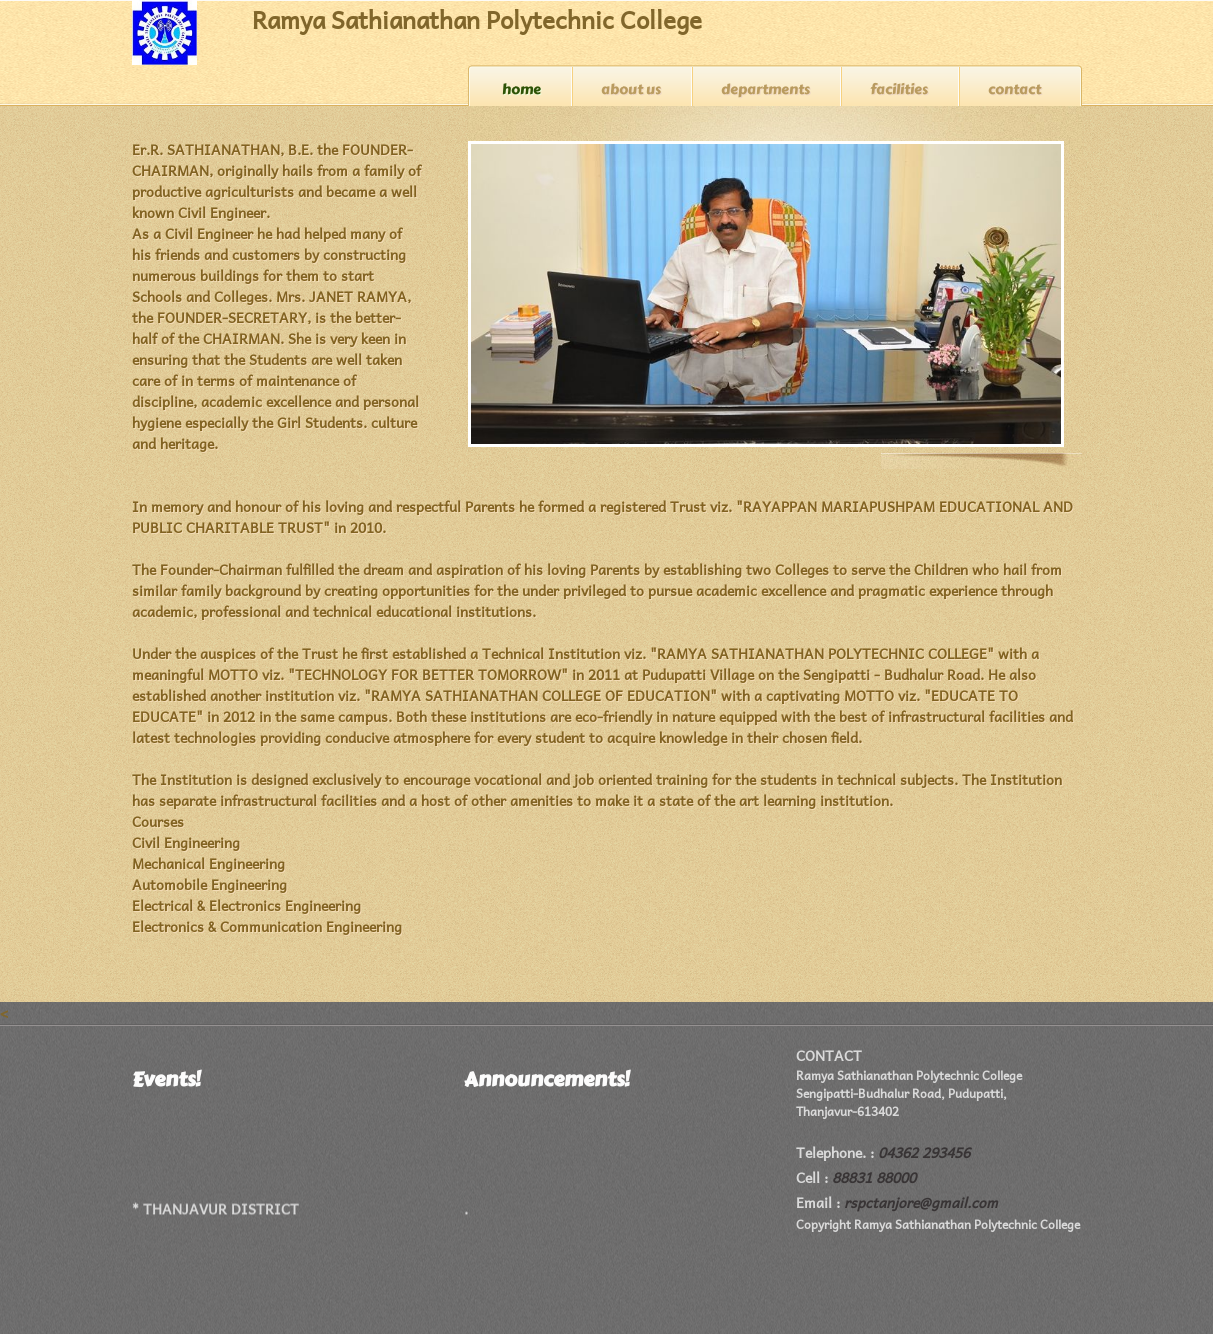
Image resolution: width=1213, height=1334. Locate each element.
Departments (765, 89)
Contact (1014, 89)
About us (631, 89)
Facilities (899, 89)
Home (521, 89)
